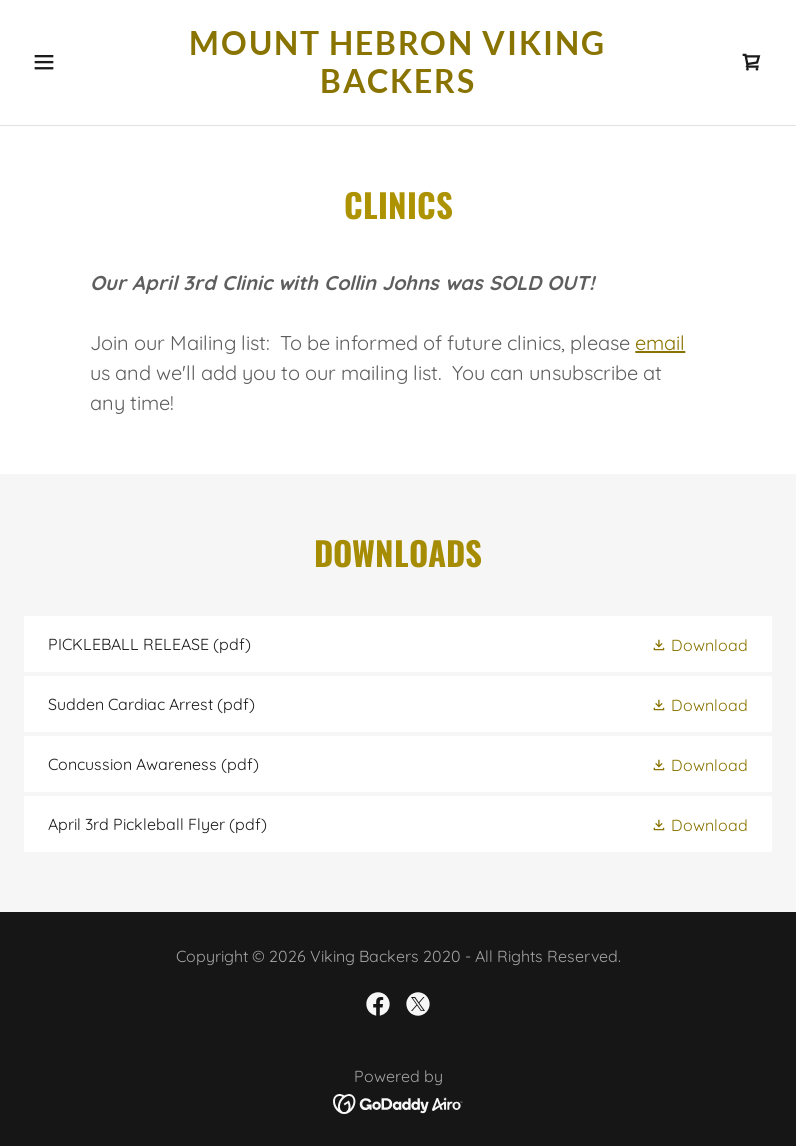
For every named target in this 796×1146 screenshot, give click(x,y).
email (660, 342)
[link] (398, 87)
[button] (80, 62)
